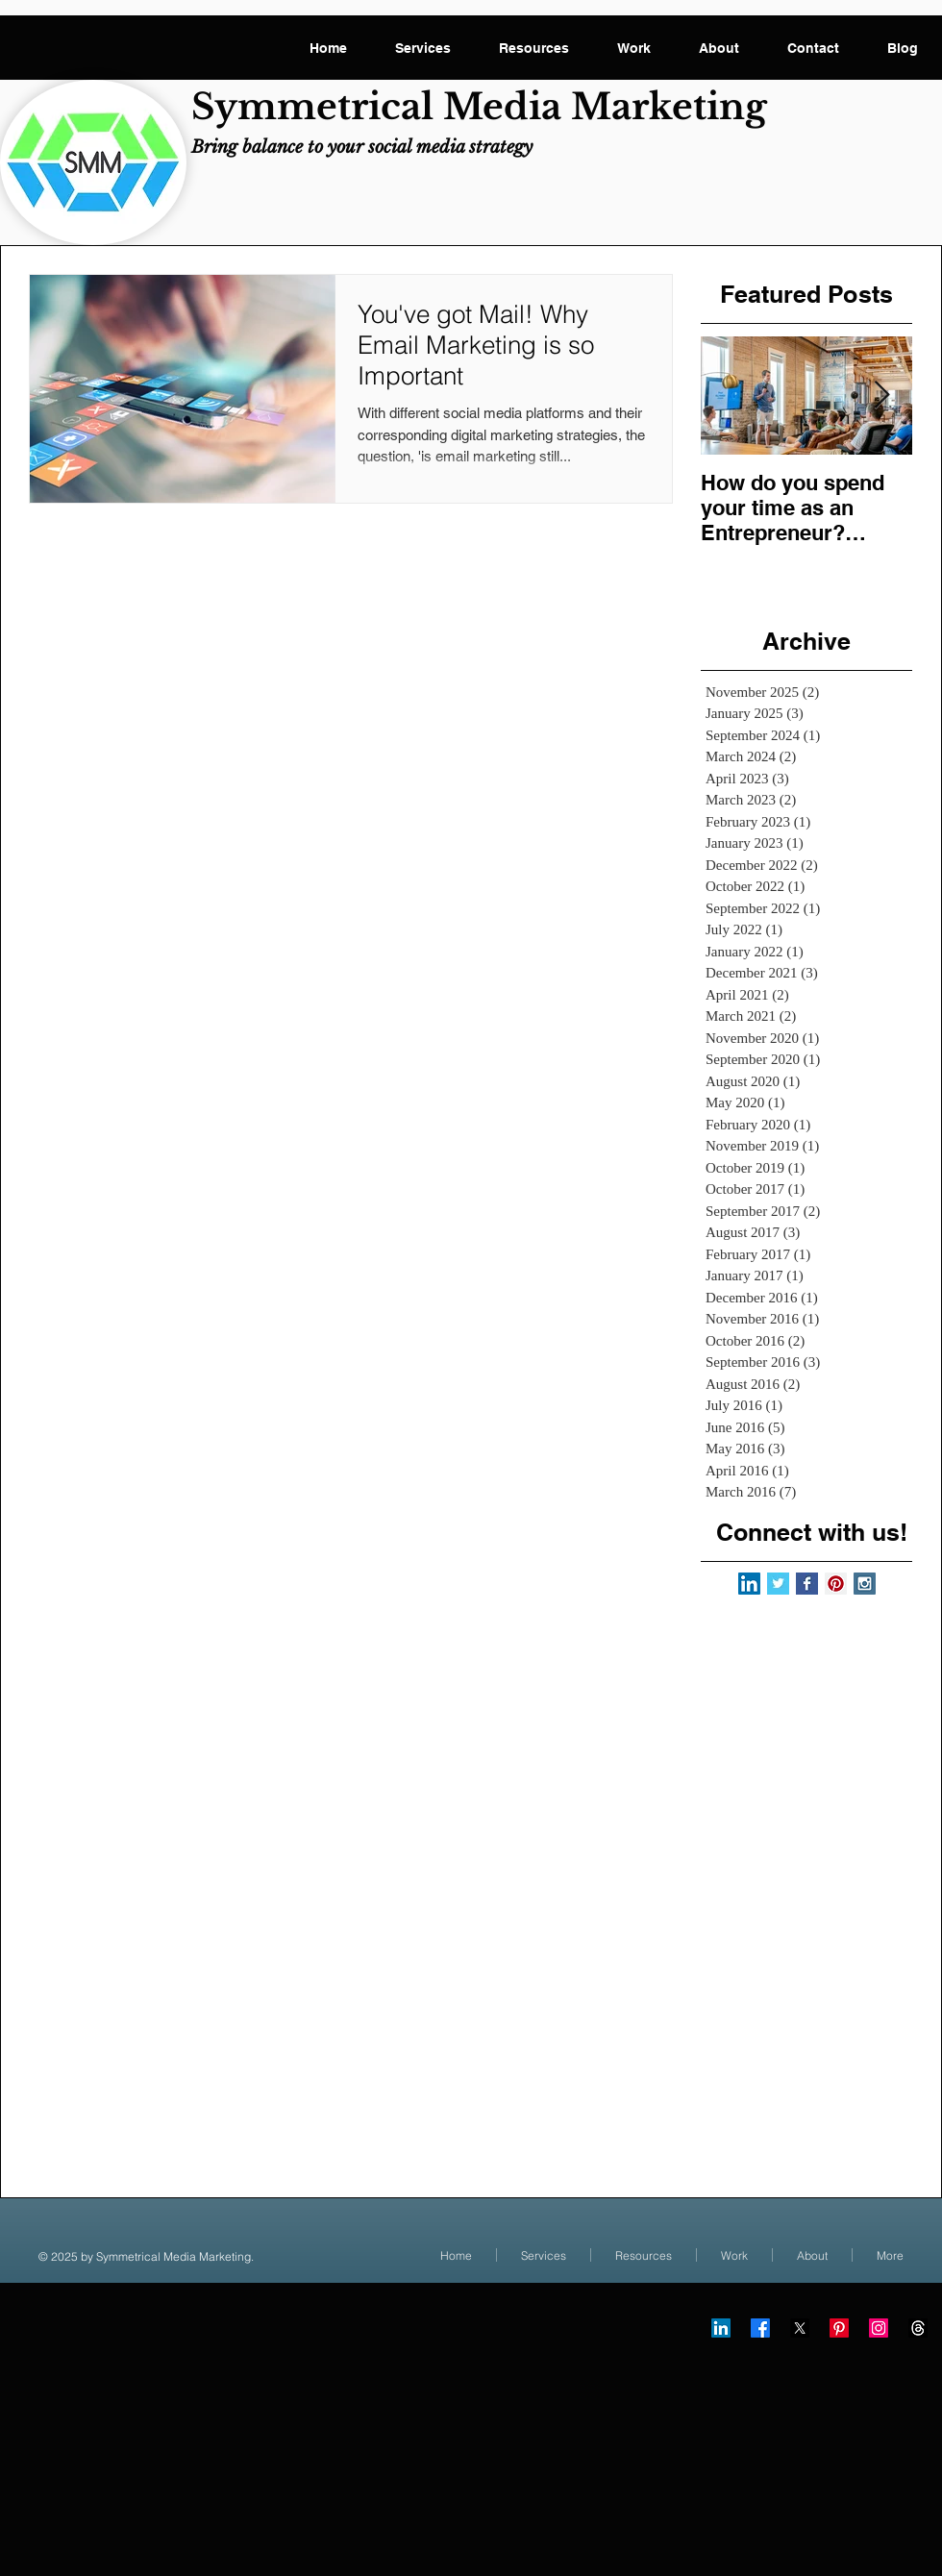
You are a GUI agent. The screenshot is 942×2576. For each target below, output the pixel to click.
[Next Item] (881, 395)
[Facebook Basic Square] (807, 1584)
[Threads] (918, 2328)
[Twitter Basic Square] (778, 1584)
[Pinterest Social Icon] (836, 1584)
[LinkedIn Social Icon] (749, 1584)
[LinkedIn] (721, 2328)
